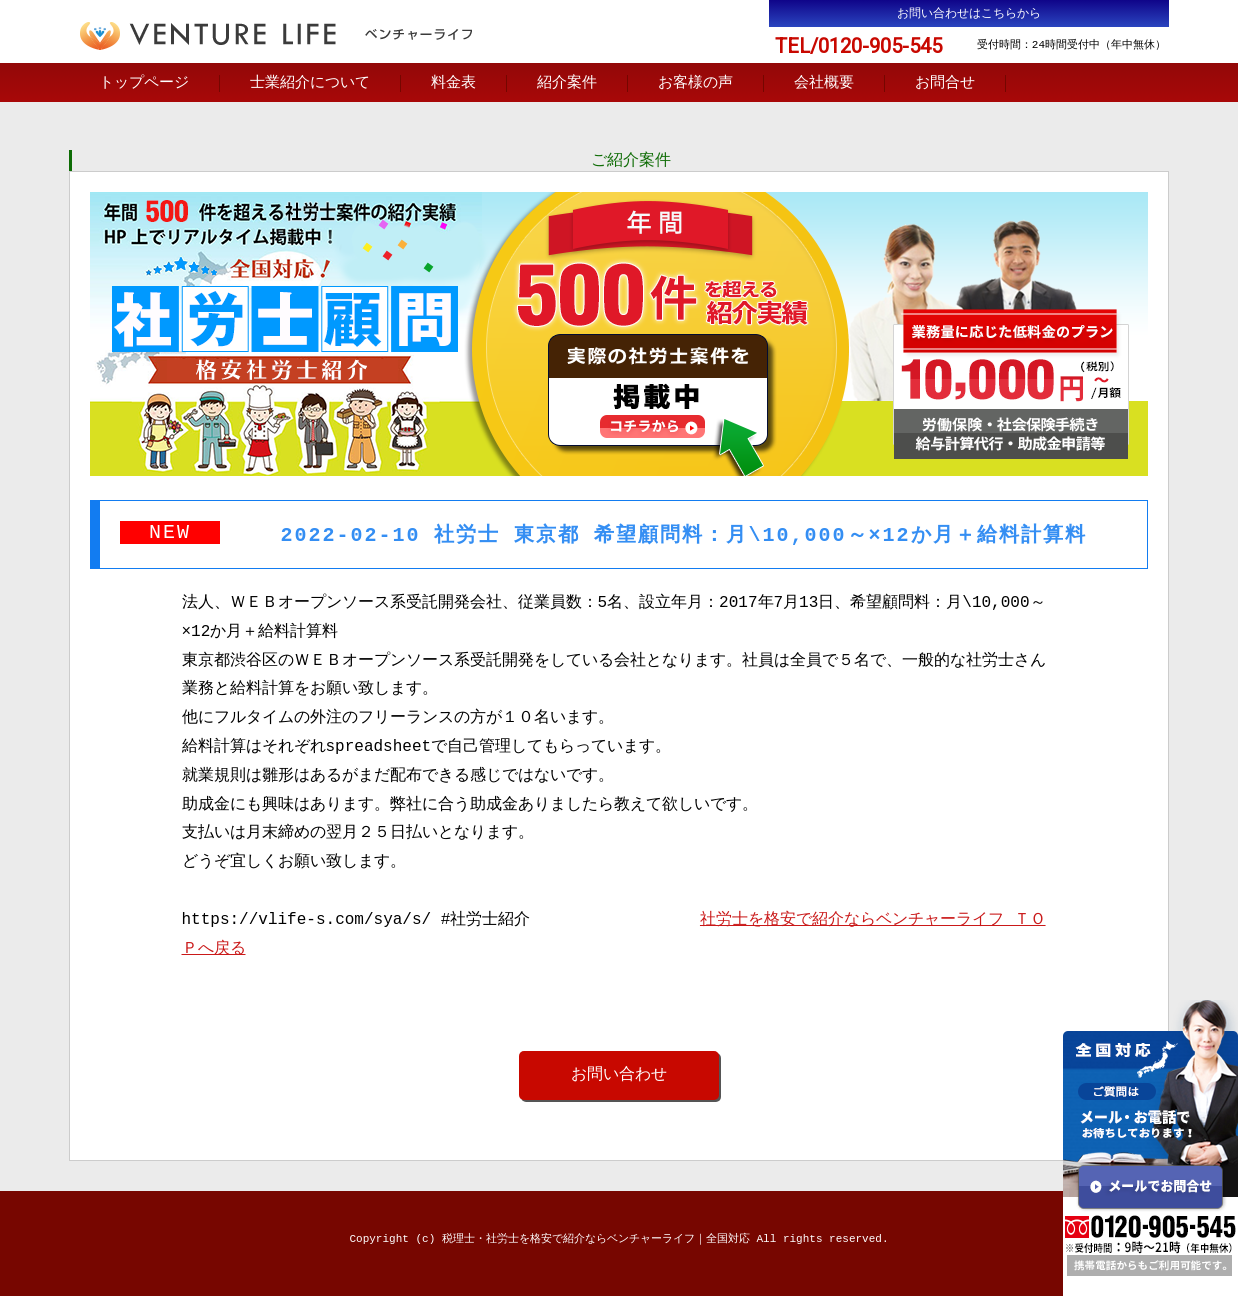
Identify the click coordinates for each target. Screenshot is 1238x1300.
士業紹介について (310, 84)
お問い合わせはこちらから (969, 13)
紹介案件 (567, 84)
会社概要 (824, 84)
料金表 (453, 84)
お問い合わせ (619, 1078)
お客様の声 (695, 84)
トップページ (144, 84)
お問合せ (945, 84)
